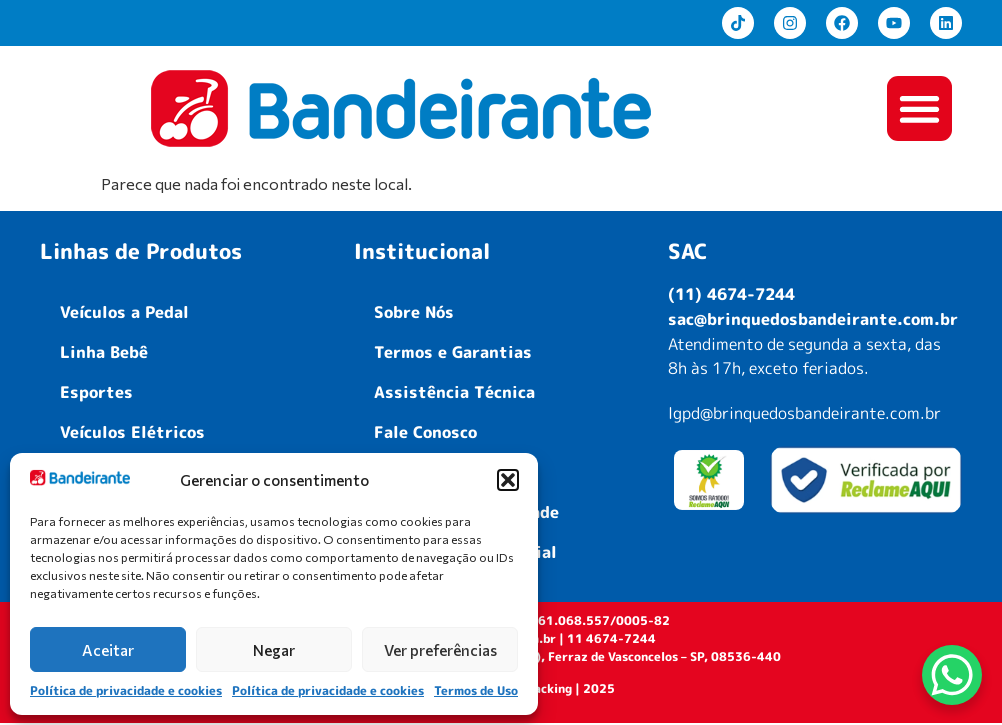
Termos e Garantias (453, 354)
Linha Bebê (104, 354)
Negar (274, 650)
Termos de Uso (476, 690)
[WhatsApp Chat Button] (952, 675)
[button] (508, 480)
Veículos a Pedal (124, 314)
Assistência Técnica (454, 394)
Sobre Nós (414, 314)
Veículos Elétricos (132, 434)
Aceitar (108, 650)
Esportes (96, 394)
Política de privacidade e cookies (126, 690)
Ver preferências (440, 650)
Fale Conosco (425, 434)
